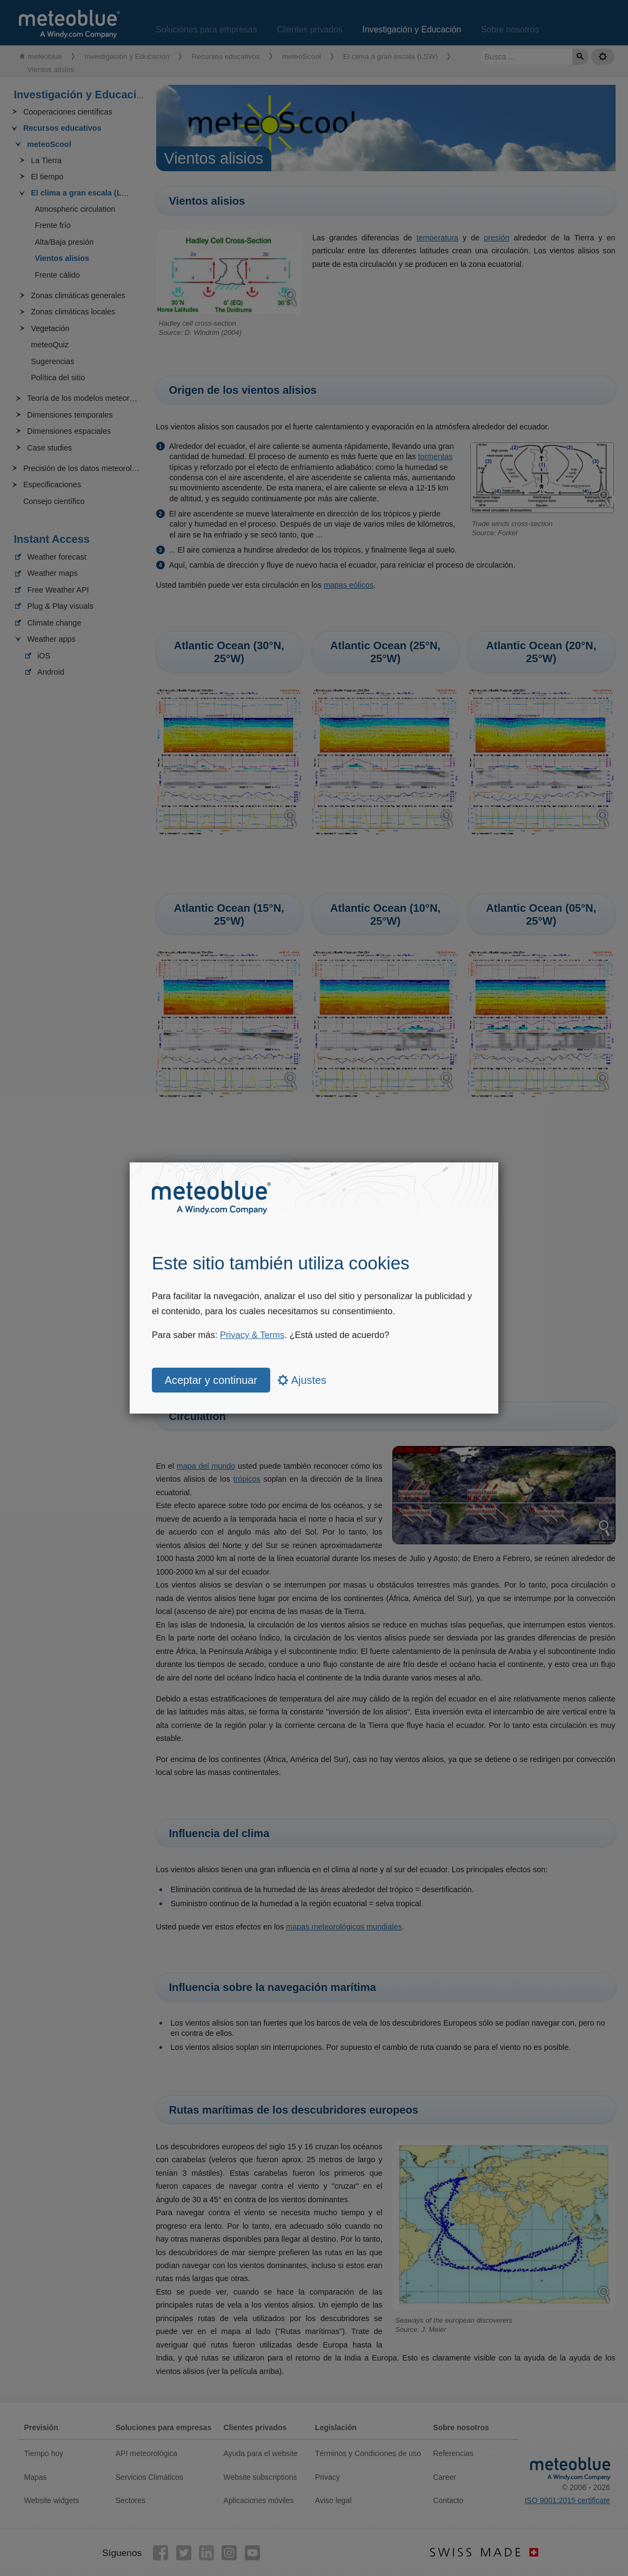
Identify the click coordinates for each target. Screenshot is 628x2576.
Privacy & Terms (252, 1335)
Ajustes (302, 1380)
